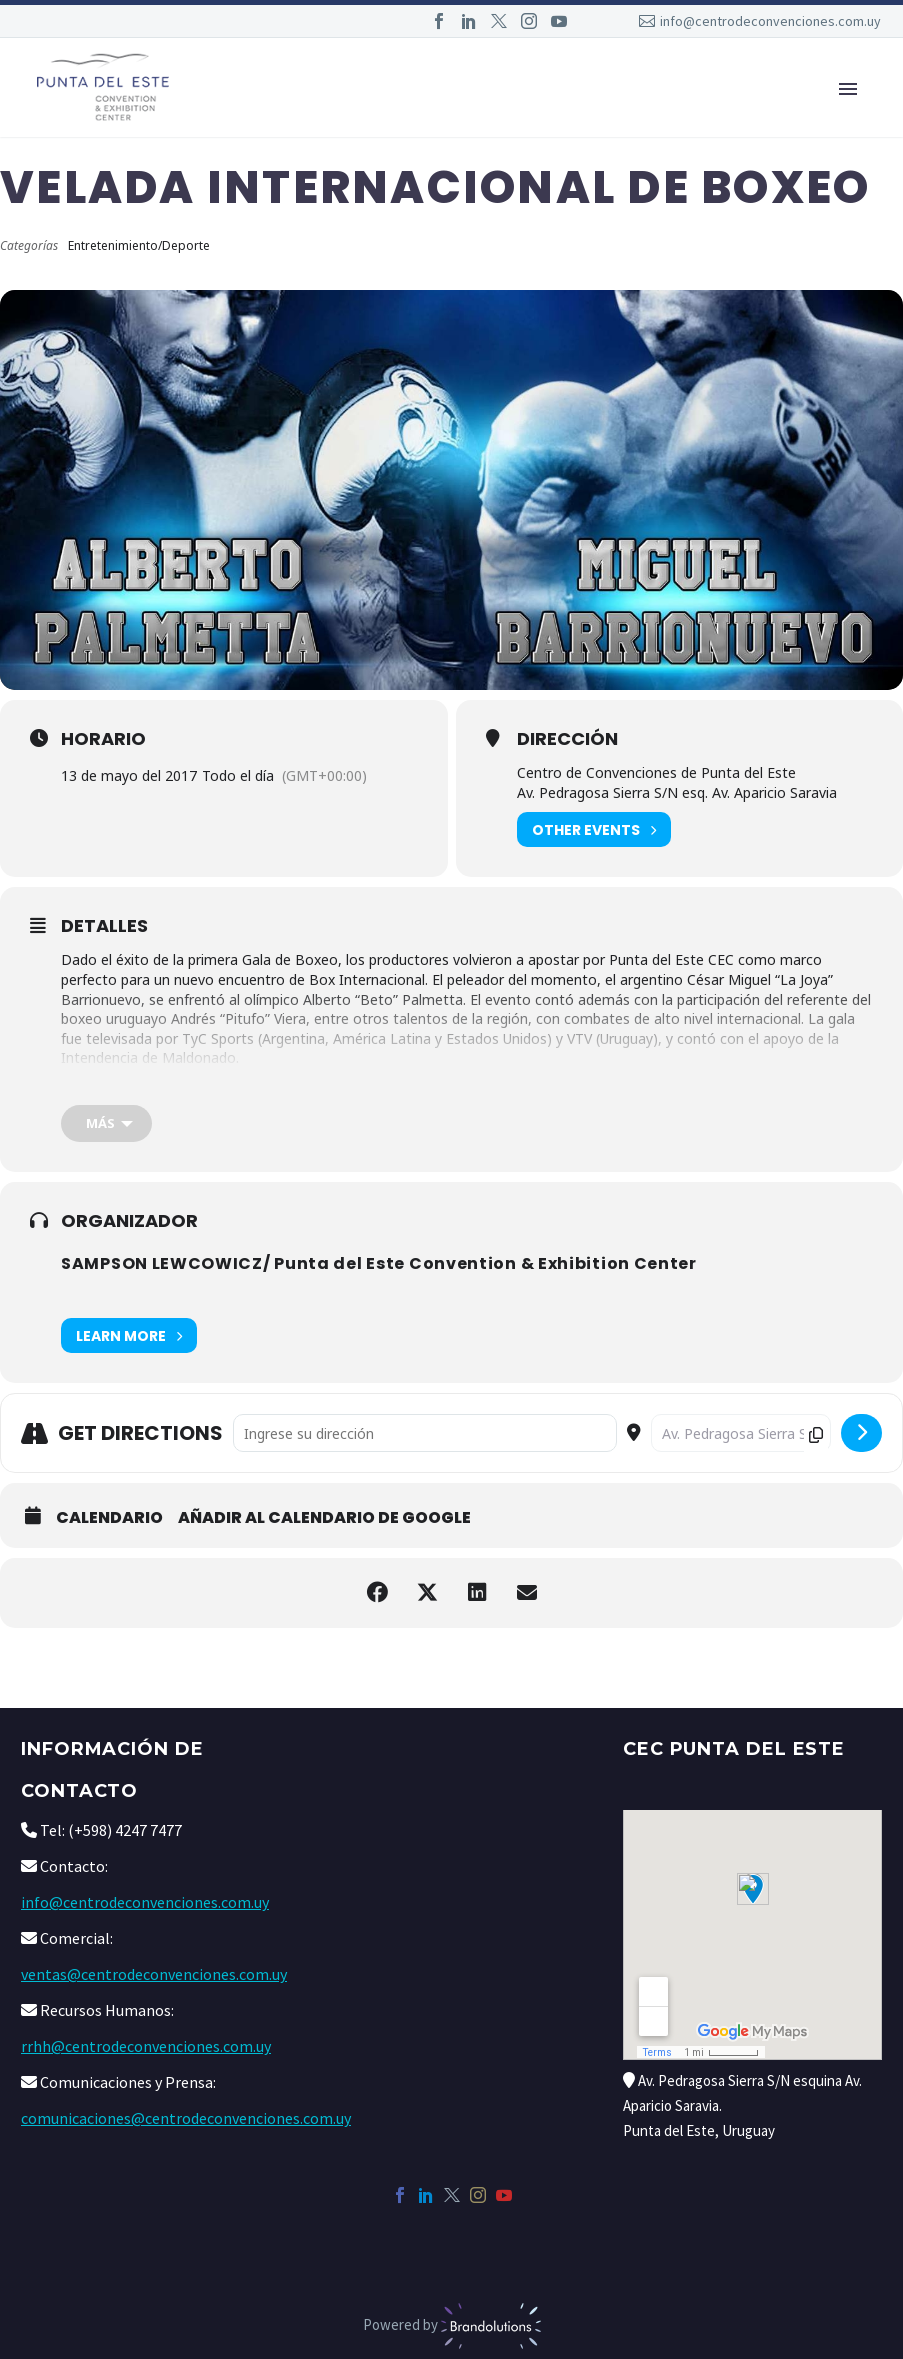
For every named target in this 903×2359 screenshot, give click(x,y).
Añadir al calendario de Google (324, 1518)
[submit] (861, 1433)
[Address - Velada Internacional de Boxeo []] (425, 1433)
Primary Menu (848, 89)
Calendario (109, 1518)
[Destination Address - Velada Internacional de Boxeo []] (741, 1433)
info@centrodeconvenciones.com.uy (770, 21)
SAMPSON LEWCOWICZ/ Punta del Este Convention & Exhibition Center (379, 1263)
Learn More (129, 1335)
